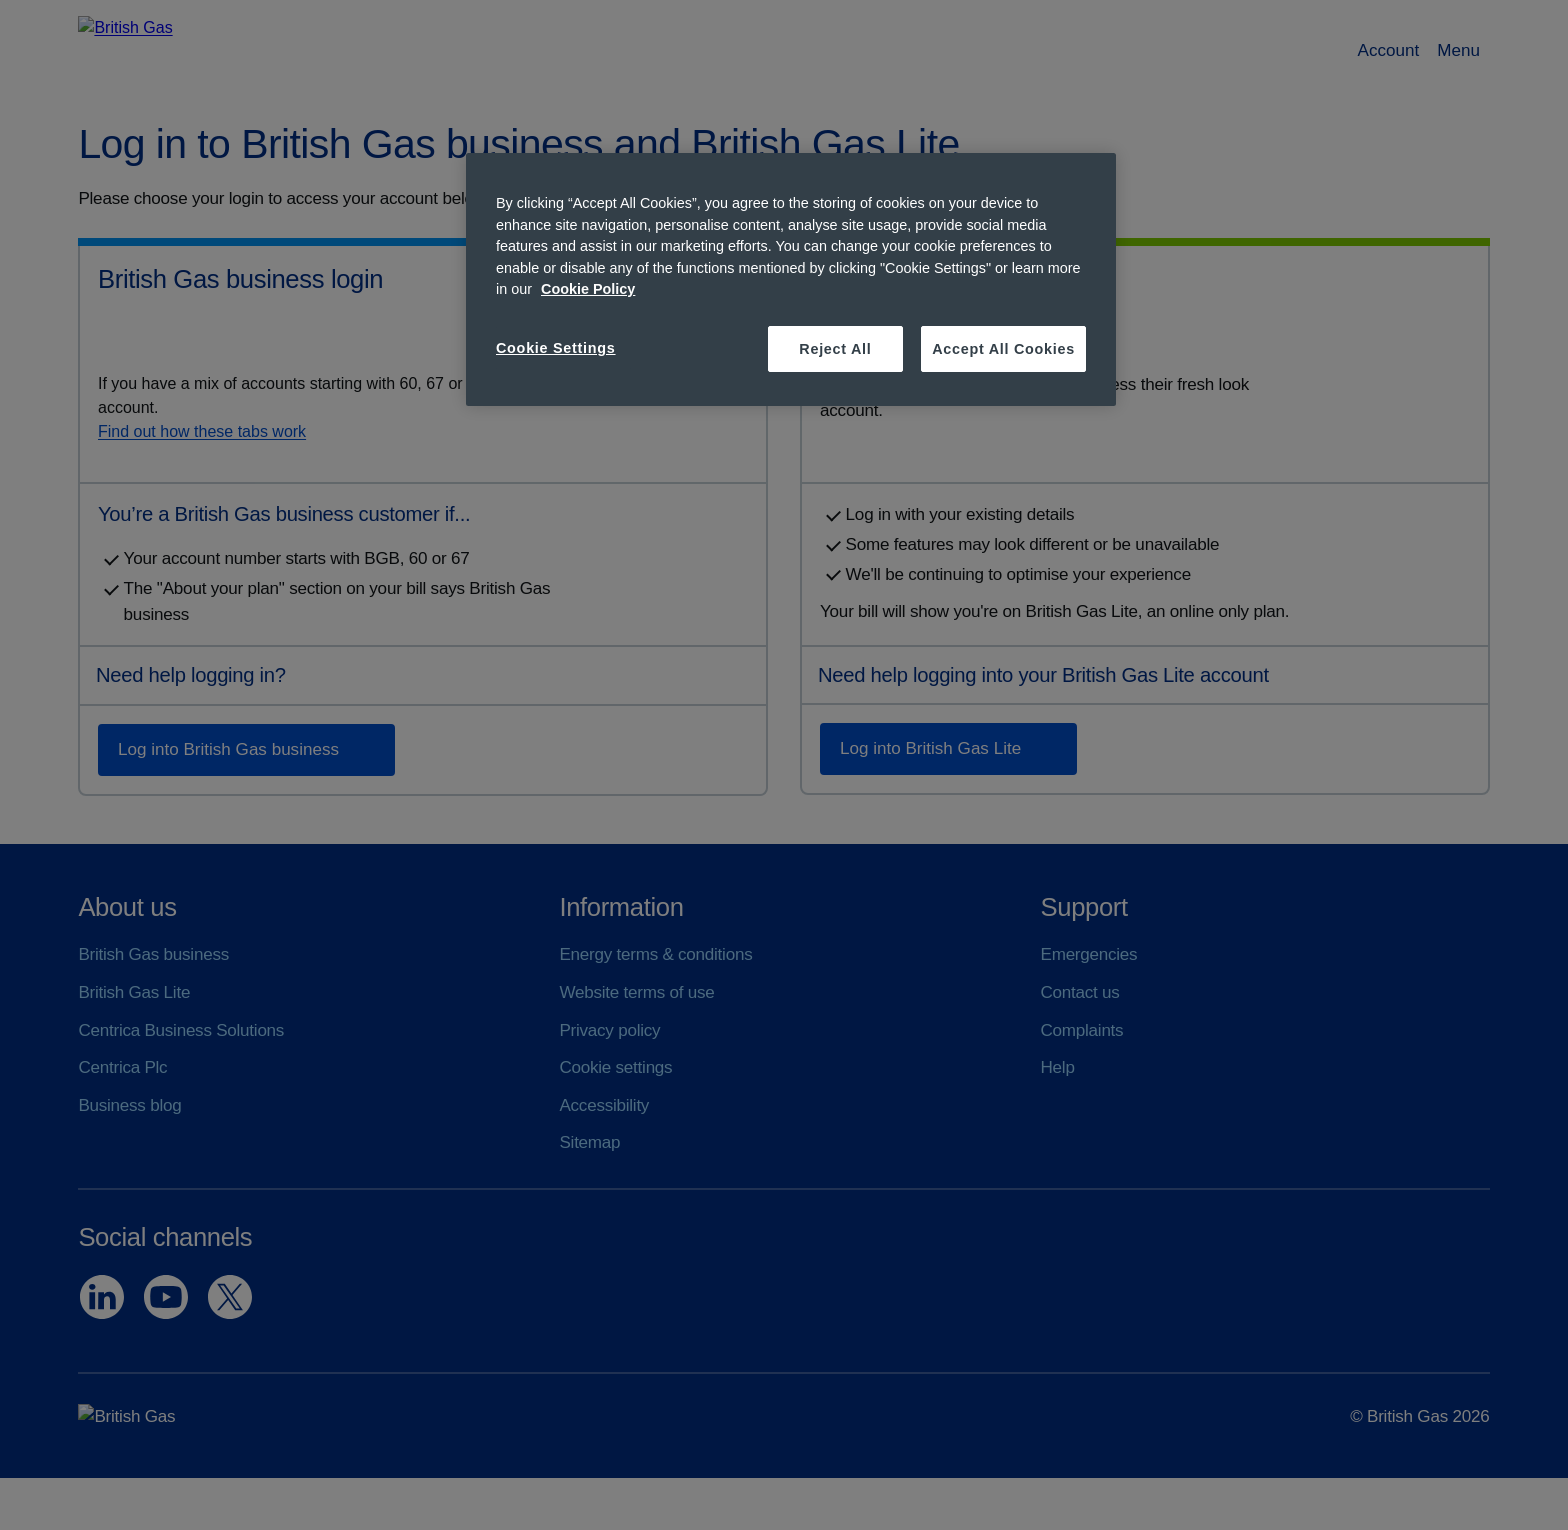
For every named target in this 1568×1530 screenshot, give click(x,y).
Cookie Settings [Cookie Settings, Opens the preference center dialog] (556, 348)
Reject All (835, 349)
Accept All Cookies (1003, 349)
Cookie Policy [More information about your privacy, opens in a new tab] (588, 289)
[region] (791, 279)
